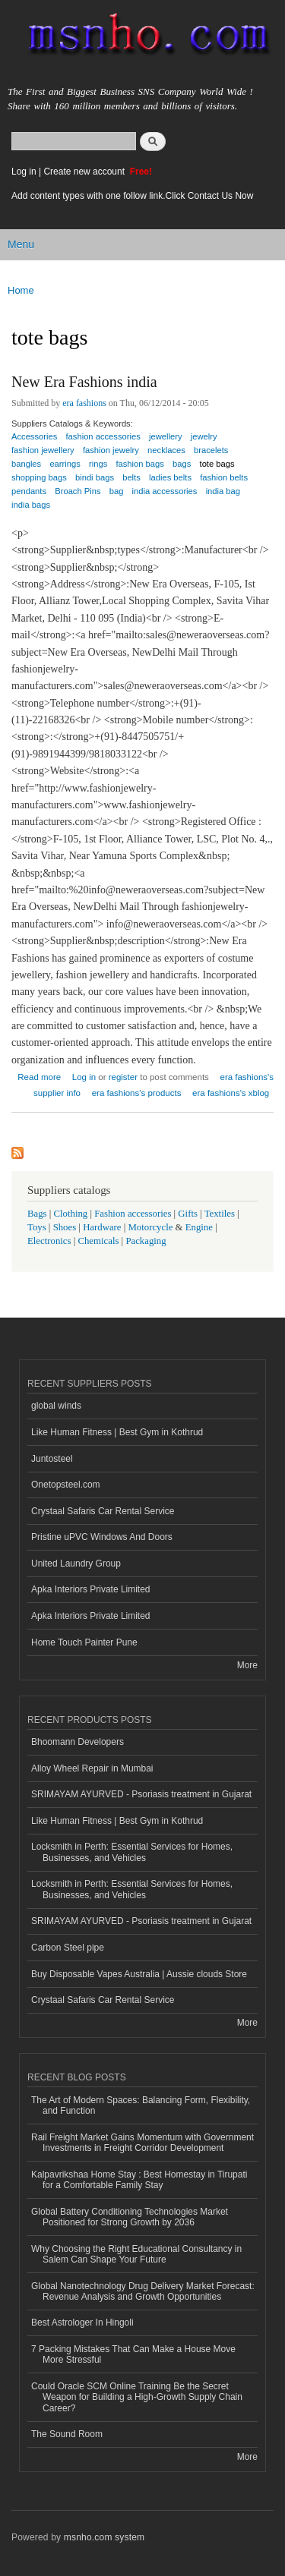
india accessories (165, 491)
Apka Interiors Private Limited (90, 1589)
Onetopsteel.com (65, 1484)
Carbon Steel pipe (67, 1947)
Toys (36, 1227)
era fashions (84, 403)
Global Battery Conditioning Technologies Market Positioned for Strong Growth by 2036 (129, 2217)
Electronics (49, 1241)
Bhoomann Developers (77, 1742)
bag (116, 491)
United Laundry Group (76, 1563)
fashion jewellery (42, 450)
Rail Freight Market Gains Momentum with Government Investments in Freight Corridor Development (142, 2142)
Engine (199, 1227)
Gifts (188, 1213)
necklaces (166, 450)
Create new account (85, 171)
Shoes (65, 1227)
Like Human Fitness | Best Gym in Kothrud (117, 1432)
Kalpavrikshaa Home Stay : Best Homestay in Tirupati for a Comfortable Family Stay (139, 2179)
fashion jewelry (111, 450)
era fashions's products (137, 1092)
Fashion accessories (132, 1213)
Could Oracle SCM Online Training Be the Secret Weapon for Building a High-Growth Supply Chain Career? (136, 2397)
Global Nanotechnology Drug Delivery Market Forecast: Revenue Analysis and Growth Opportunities (143, 2291)
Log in (23, 171)
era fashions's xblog (230, 1092)
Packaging (145, 1241)
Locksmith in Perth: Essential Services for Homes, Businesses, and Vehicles (132, 1852)
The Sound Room (67, 2434)
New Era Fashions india (84, 381)
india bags (30, 504)
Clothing (71, 1213)
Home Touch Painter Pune (84, 1642)
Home (21, 290)
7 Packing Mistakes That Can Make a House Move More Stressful (133, 2354)
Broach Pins (77, 491)
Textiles (219, 1213)
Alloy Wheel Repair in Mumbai (92, 1768)
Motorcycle (150, 1227)
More (247, 1665)
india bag (223, 491)
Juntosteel (52, 1458)
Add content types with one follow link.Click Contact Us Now (132, 196)
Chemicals (99, 1241)
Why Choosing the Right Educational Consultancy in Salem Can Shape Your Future (136, 2254)
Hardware (102, 1227)
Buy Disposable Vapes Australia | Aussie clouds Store (139, 1974)
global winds (56, 1405)
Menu (21, 244)
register (123, 1077)
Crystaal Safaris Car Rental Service (103, 1511)
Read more (39, 1075)
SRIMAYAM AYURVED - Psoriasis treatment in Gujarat (141, 1794)
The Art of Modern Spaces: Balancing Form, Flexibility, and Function (140, 2105)
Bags (37, 1213)
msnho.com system (104, 2537)
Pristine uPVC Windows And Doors (102, 1537)
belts (131, 477)
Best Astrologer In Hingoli (82, 2322)
